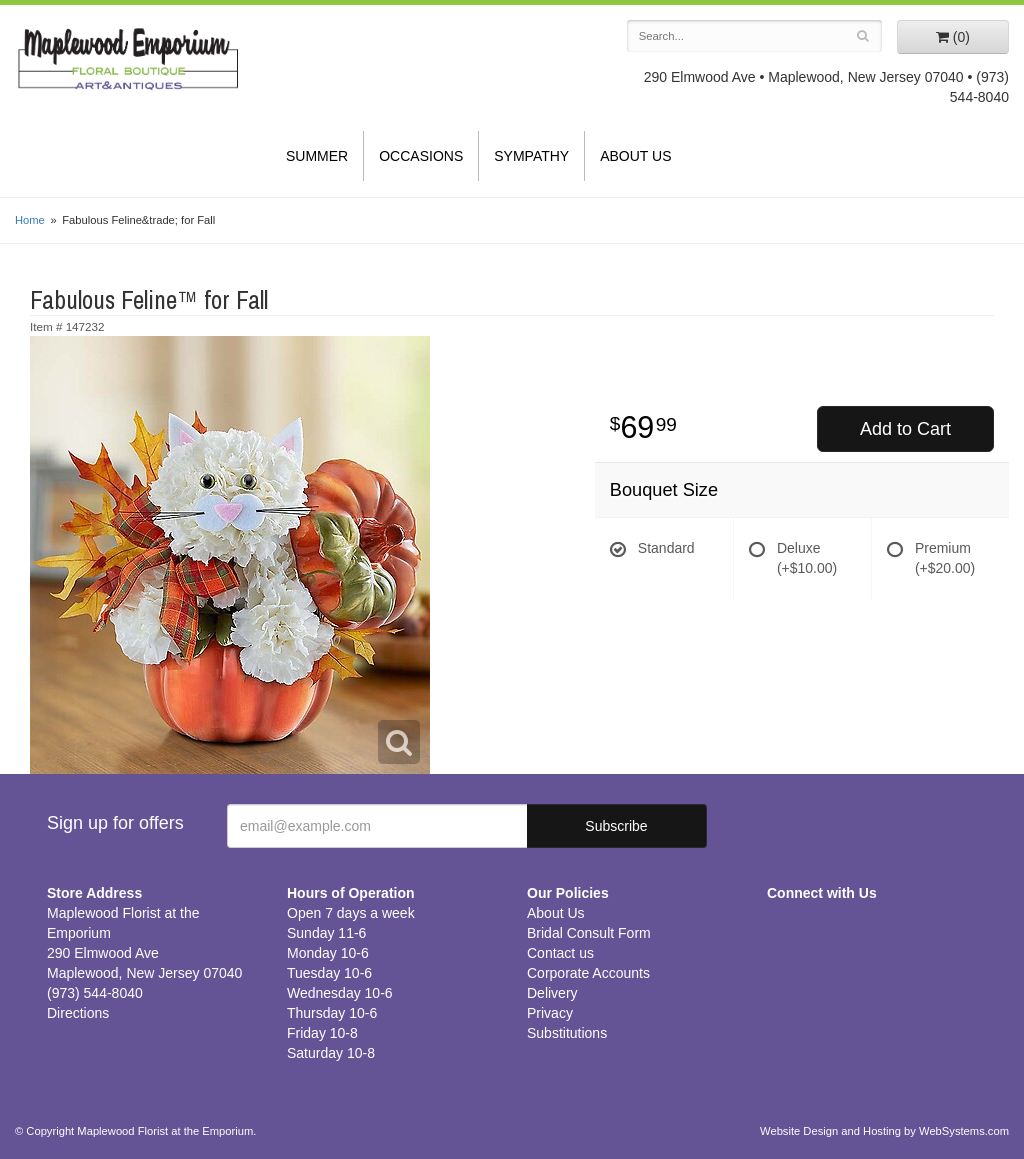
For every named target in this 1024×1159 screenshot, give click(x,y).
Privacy (550, 1013)
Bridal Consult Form (589, 933)
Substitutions (567, 1033)
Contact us (560, 953)
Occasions (421, 156)
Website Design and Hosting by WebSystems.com (884, 1131)
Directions (78, 1013)
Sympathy (531, 156)
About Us (635, 156)
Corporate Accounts (588, 973)
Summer (317, 156)
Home (30, 220)
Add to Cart (905, 429)
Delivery (552, 993)
